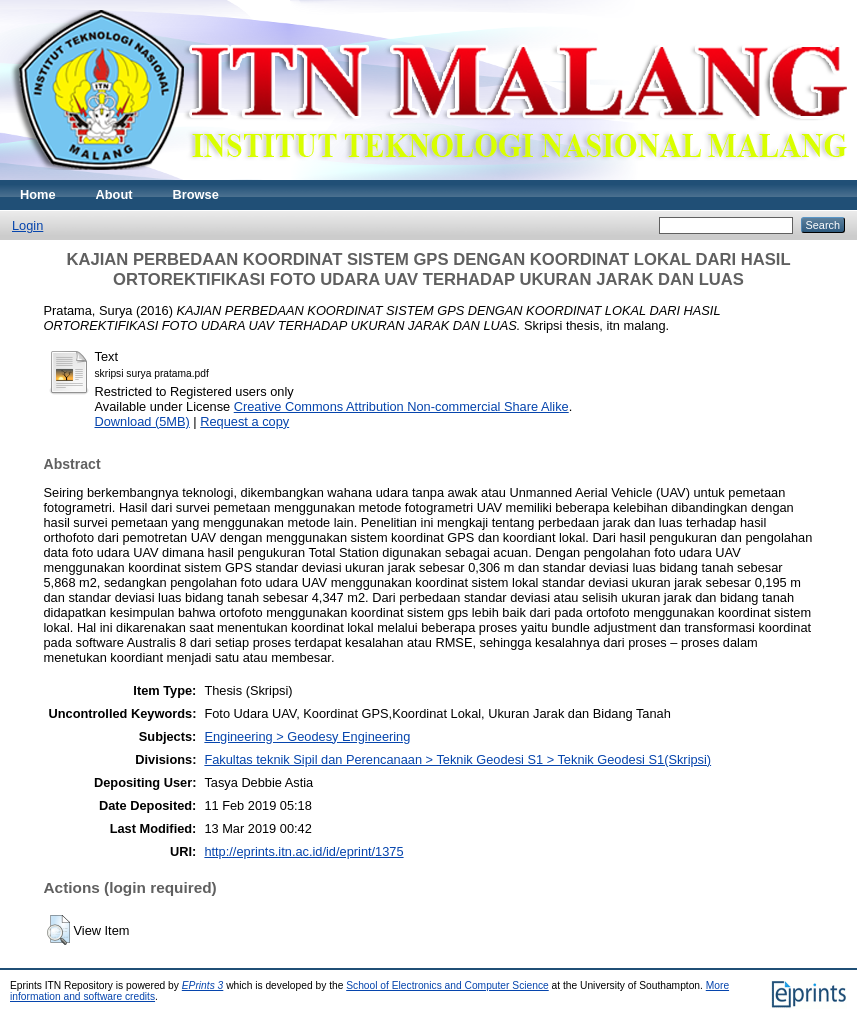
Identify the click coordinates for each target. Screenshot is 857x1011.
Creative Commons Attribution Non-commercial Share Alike (401, 406)
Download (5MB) (142, 421)
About (114, 194)
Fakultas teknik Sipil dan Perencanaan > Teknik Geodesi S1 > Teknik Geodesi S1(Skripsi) (457, 759)
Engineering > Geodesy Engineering (307, 736)
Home (38, 194)
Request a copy (244, 421)
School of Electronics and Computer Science (447, 985)
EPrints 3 (203, 985)
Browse (196, 194)
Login (27, 225)
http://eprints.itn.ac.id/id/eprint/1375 (303, 851)
